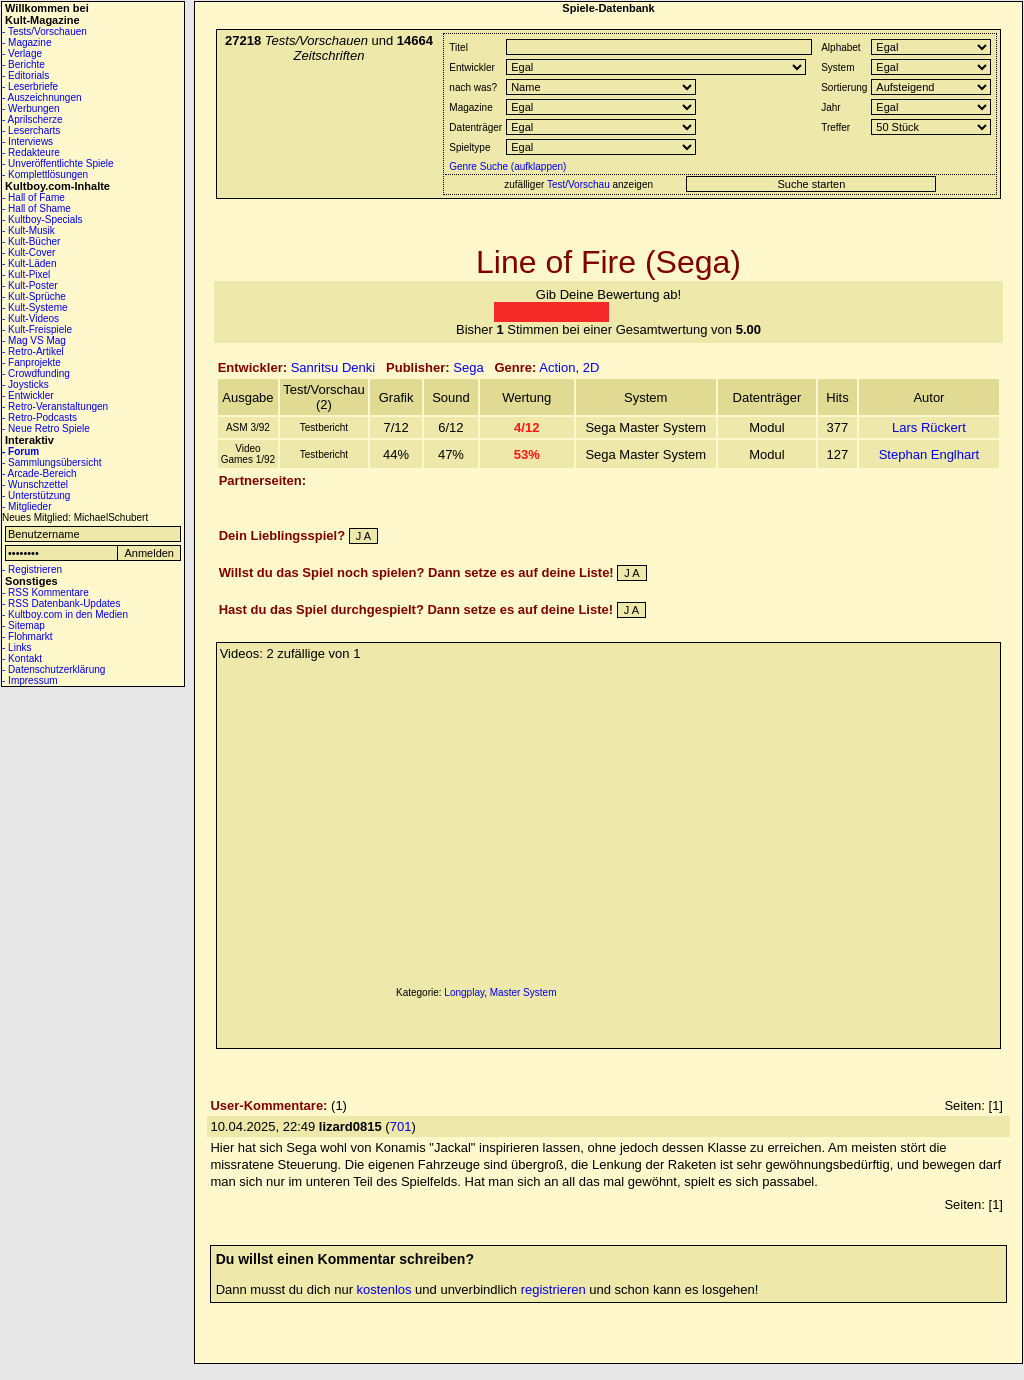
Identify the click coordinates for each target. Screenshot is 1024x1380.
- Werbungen (31, 108)
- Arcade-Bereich (39, 473)
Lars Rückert (929, 427)
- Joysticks (25, 384)
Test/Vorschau (578, 184)
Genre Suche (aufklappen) (506, 166)
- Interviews (27, 141)
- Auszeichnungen (42, 97)
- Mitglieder (26, 506)
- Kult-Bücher (31, 241)
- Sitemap (23, 625)
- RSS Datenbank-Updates (61, 603)
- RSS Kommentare (45, 592)
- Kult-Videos (30, 318)
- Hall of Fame (33, 197)
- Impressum (30, 680)
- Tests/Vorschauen (44, 31)
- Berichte (23, 64)
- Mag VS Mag (34, 340)
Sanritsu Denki (333, 367)
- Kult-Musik (28, 230)
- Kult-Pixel (26, 274)
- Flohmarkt (27, 636)
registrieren (553, 1289)
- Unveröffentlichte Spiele (58, 163)
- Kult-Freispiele (37, 329)
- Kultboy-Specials (42, 219)
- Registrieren (32, 569)
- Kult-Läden (29, 263)
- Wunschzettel (35, 484)
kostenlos (384, 1289)
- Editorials (25, 75)
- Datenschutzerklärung (53, 669)
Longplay (464, 992)
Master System (523, 992)
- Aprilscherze (32, 119)
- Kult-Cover (28, 252)
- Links (16, 647)
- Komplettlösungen (45, 174)
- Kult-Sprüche (34, 296)
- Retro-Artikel (33, 351)
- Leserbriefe (30, 86)
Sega (468, 367)
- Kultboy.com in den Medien (65, 614)
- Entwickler (28, 395)
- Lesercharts (31, 130)
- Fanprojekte (31, 362)
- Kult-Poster (30, 285)
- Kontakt (22, 658)
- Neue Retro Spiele (46, 428)
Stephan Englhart (929, 454)
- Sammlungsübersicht (51, 462)
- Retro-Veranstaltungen (55, 406)
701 (401, 1126)
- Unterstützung (36, 495)
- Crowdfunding (36, 373)
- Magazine (26, 42)
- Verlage (22, 53)
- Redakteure (31, 152)
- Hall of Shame (36, 208)
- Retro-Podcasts (39, 417)
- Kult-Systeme (35, 307)
